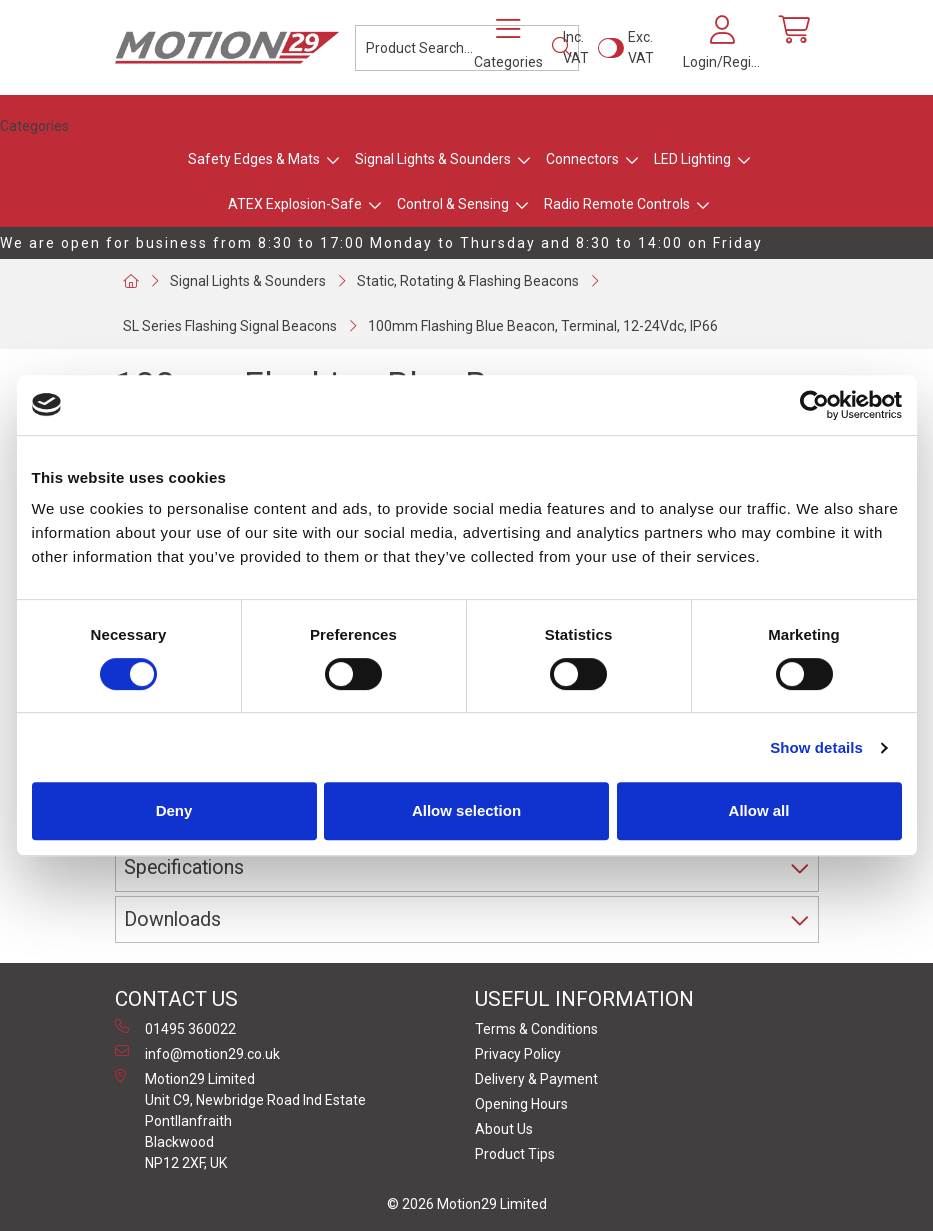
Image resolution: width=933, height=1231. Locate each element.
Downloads (172, 919)
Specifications (184, 867)
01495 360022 (175, 1028)
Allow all (759, 810)
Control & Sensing (453, 204)
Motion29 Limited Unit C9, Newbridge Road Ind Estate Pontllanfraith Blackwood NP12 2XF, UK (240, 1120)
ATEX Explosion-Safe (295, 204)
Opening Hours (521, 1104)
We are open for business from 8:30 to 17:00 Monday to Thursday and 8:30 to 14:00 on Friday (381, 243)
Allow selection (466, 810)
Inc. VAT (576, 47)
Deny (174, 810)
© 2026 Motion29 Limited (467, 1204)
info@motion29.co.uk (197, 1053)
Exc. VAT (641, 47)
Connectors (582, 159)
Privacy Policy (518, 1054)
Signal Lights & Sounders (433, 159)
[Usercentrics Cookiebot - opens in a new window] (814, 405)
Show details (816, 747)
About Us (504, 1129)
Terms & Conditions (536, 1029)
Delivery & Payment (536, 1079)
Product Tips (515, 1154)
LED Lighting (692, 159)
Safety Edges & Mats (254, 159)
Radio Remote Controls (617, 204)
